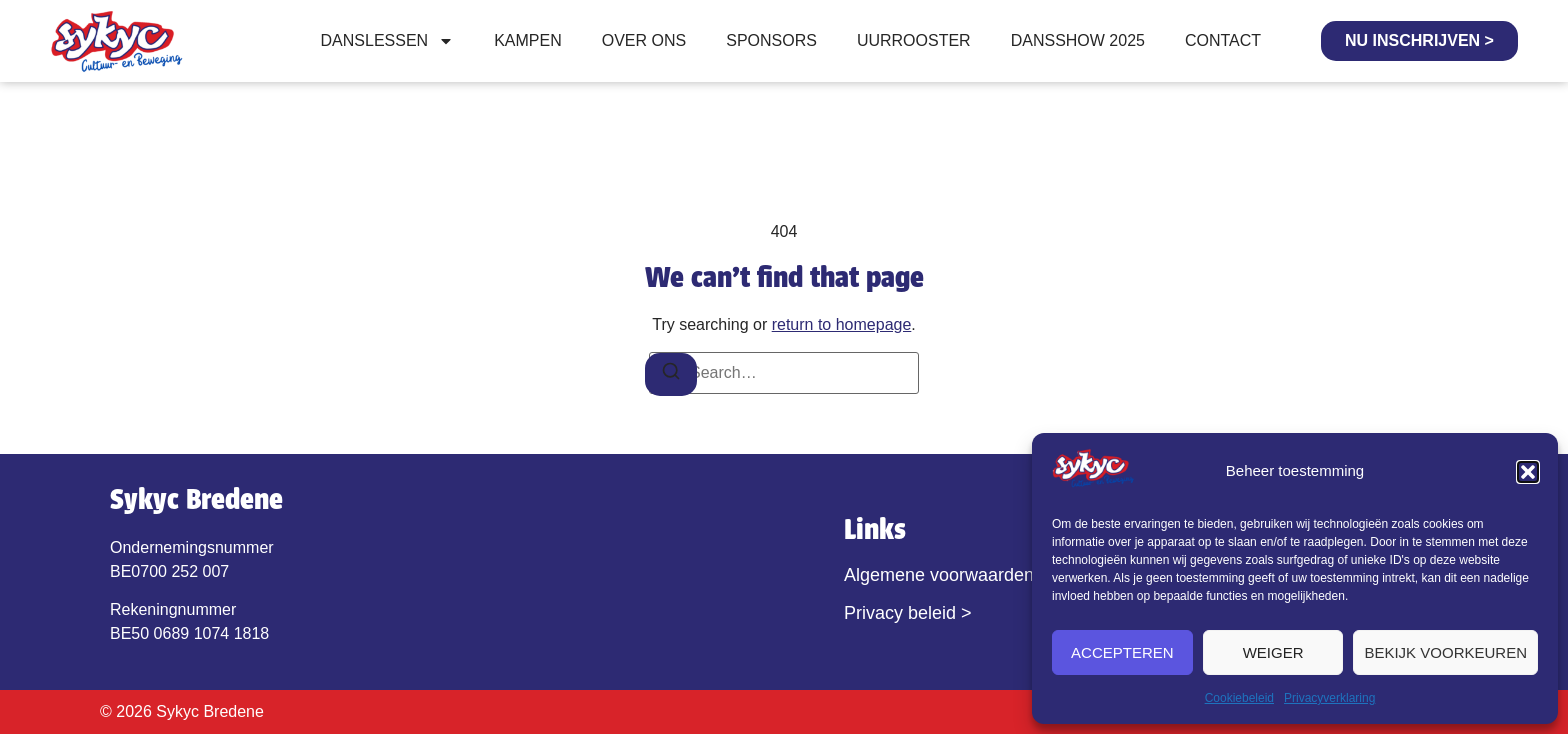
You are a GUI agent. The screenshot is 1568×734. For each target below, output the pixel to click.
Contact (1223, 40)
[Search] (671, 374)
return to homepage (842, 324)
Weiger (1273, 652)
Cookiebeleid (1239, 698)
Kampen (528, 40)
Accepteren (1122, 652)
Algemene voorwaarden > (947, 575)
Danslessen (388, 41)
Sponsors (771, 40)
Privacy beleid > (908, 613)
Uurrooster (914, 40)
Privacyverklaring (1329, 698)
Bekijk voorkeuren (1445, 652)
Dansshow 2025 (1078, 40)
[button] (1528, 472)
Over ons (644, 40)
